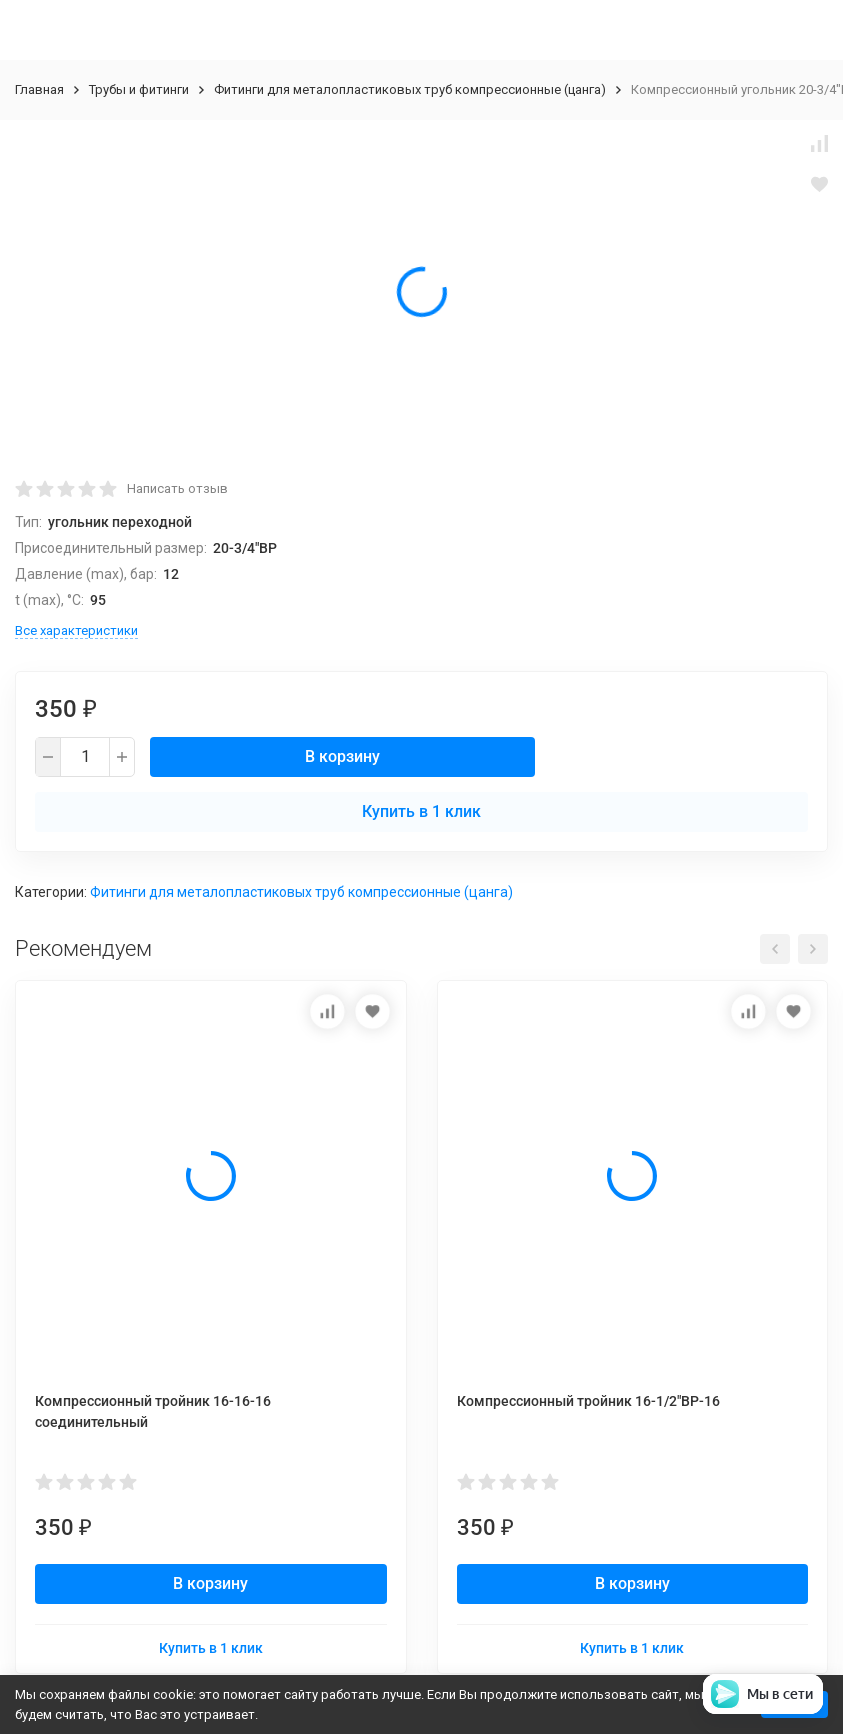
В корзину (342, 756)
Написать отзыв (177, 488)
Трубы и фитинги (139, 89)
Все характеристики (76, 630)
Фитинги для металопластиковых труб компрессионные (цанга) (410, 89)
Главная (39, 89)
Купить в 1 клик (421, 811)
